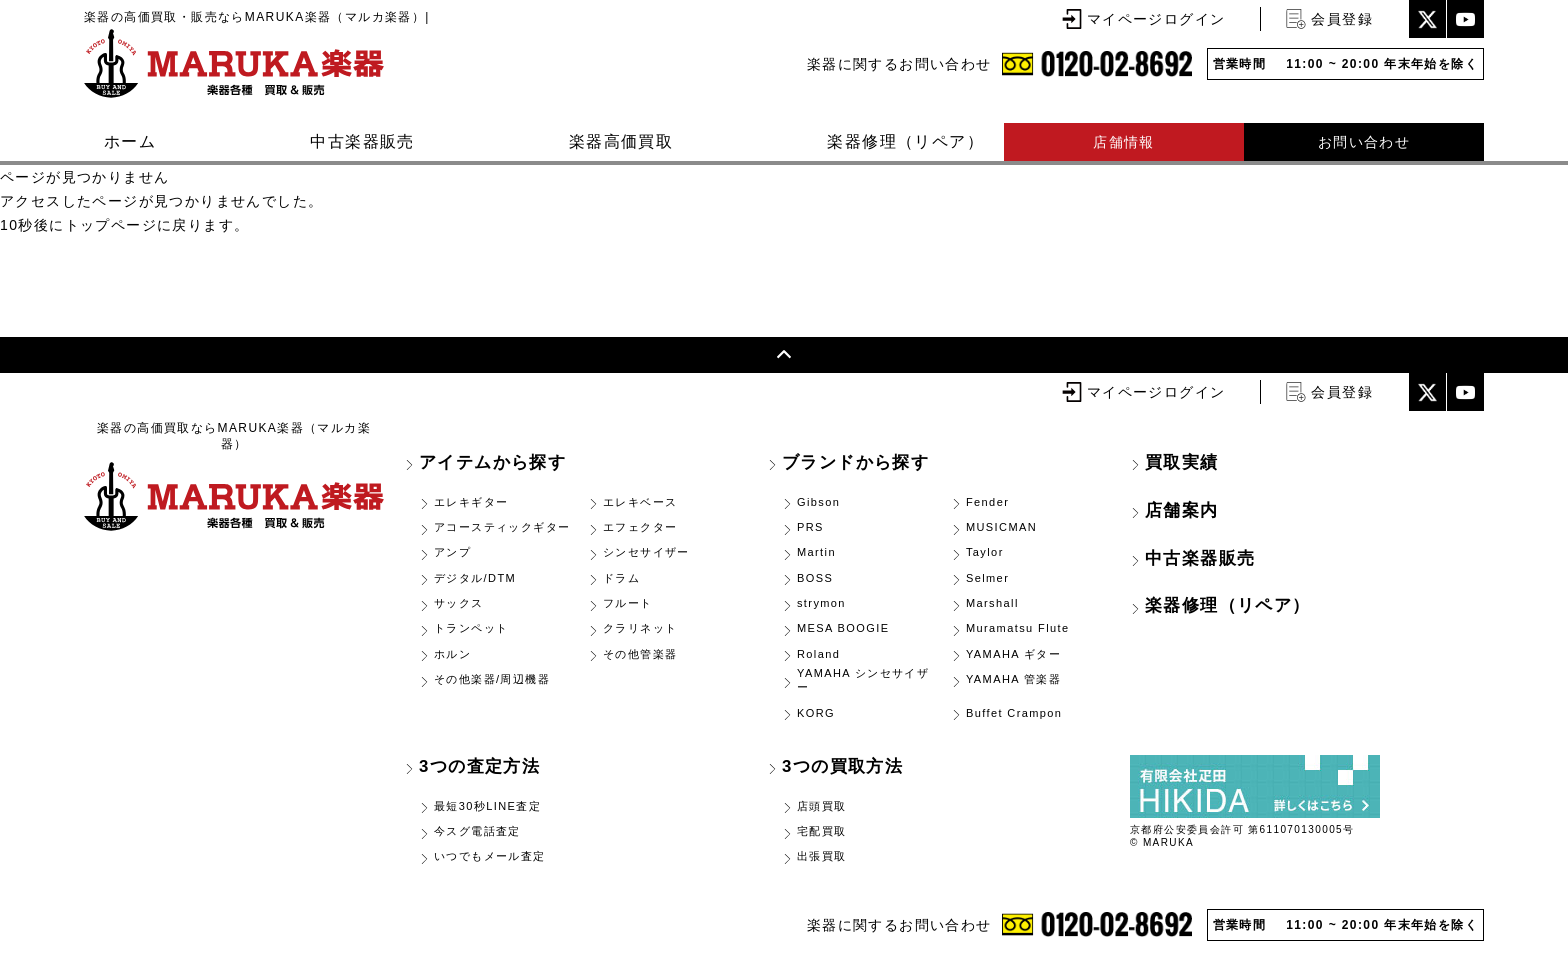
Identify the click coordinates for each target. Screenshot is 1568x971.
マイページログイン (1156, 19)
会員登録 (1342, 19)
